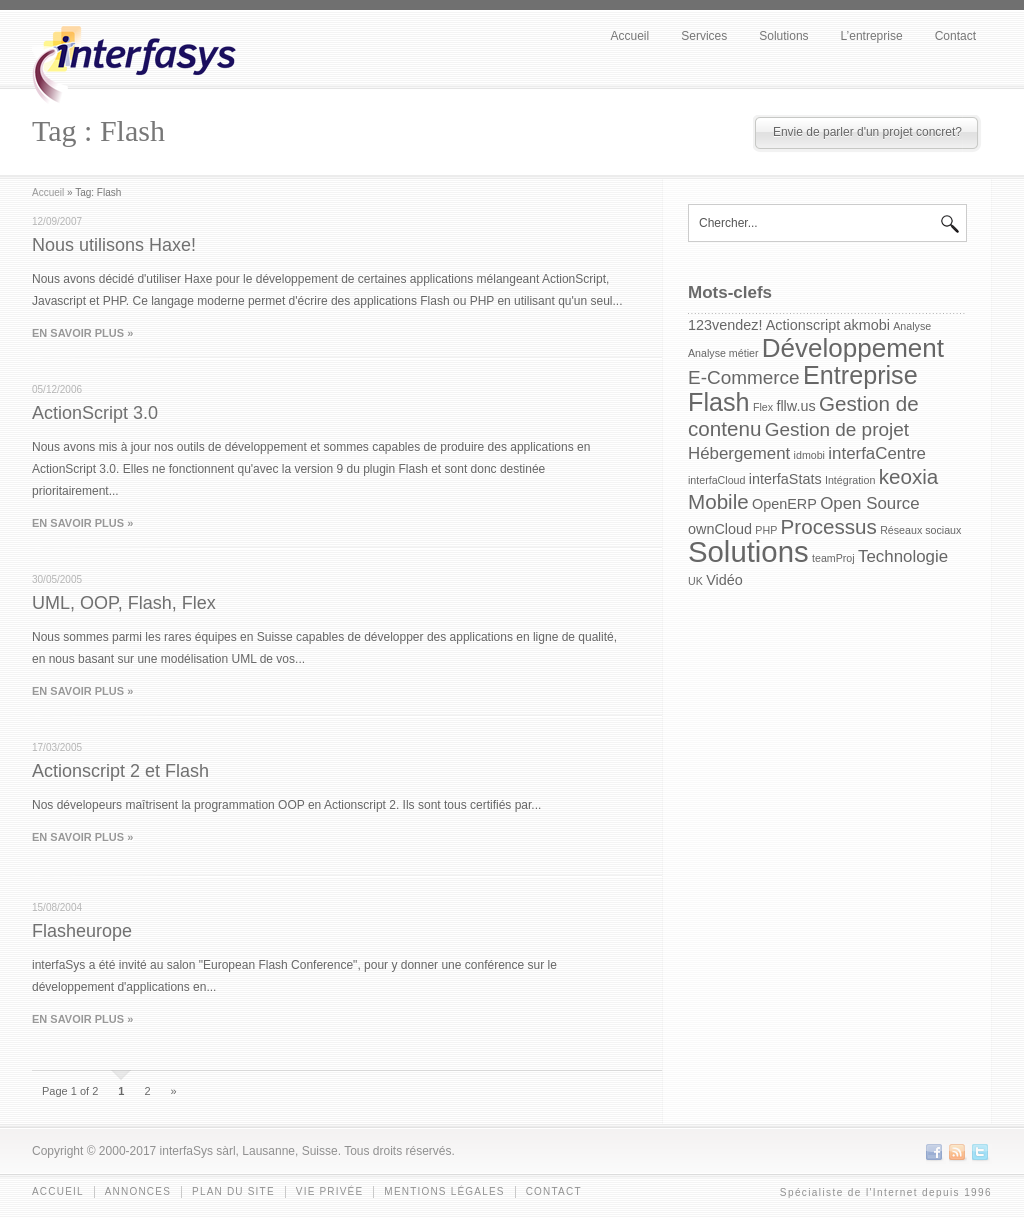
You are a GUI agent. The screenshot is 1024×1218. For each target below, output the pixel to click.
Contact (955, 36)
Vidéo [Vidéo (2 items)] (724, 580)
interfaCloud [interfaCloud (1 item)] (716, 480)
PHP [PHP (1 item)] (766, 530)
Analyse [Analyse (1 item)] (912, 326)
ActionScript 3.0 (95, 413)
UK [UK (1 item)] (695, 581)
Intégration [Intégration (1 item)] (850, 480)
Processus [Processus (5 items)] (829, 526)
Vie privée (330, 1191)
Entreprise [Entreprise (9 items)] (860, 375)
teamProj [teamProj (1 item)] (833, 558)
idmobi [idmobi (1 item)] (809, 455)
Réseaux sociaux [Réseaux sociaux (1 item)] (920, 530)
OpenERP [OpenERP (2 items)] (784, 504)
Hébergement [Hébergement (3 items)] (739, 453)
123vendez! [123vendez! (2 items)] (725, 325)
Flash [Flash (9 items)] (719, 402)
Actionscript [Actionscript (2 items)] (803, 325)
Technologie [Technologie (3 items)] (903, 556)
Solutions (783, 36)
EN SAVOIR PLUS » (82, 333)
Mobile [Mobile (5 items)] (718, 501)
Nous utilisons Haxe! (114, 245)
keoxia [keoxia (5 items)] (909, 476)
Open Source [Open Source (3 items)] (869, 503)
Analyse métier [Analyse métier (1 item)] (723, 353)
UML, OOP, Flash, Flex (124, 603)
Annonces (138, 1191)
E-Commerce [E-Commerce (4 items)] (744, 377)
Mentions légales (444, 1191)
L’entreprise (872, 36)
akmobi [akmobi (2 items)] (867, 325)
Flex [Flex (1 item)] (763, 407)
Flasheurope (82, 931)
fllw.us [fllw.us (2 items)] (795, 406)
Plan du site (233, 1191)
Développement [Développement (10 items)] (853, 348)
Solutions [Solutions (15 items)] (748, 551)
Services (704, 36)
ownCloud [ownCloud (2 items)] (720, 529)
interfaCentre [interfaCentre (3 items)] (877, 453)
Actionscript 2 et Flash (120, 771)
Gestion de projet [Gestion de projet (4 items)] (837, 429)
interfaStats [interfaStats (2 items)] (785, 479)
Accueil (630, 36)
